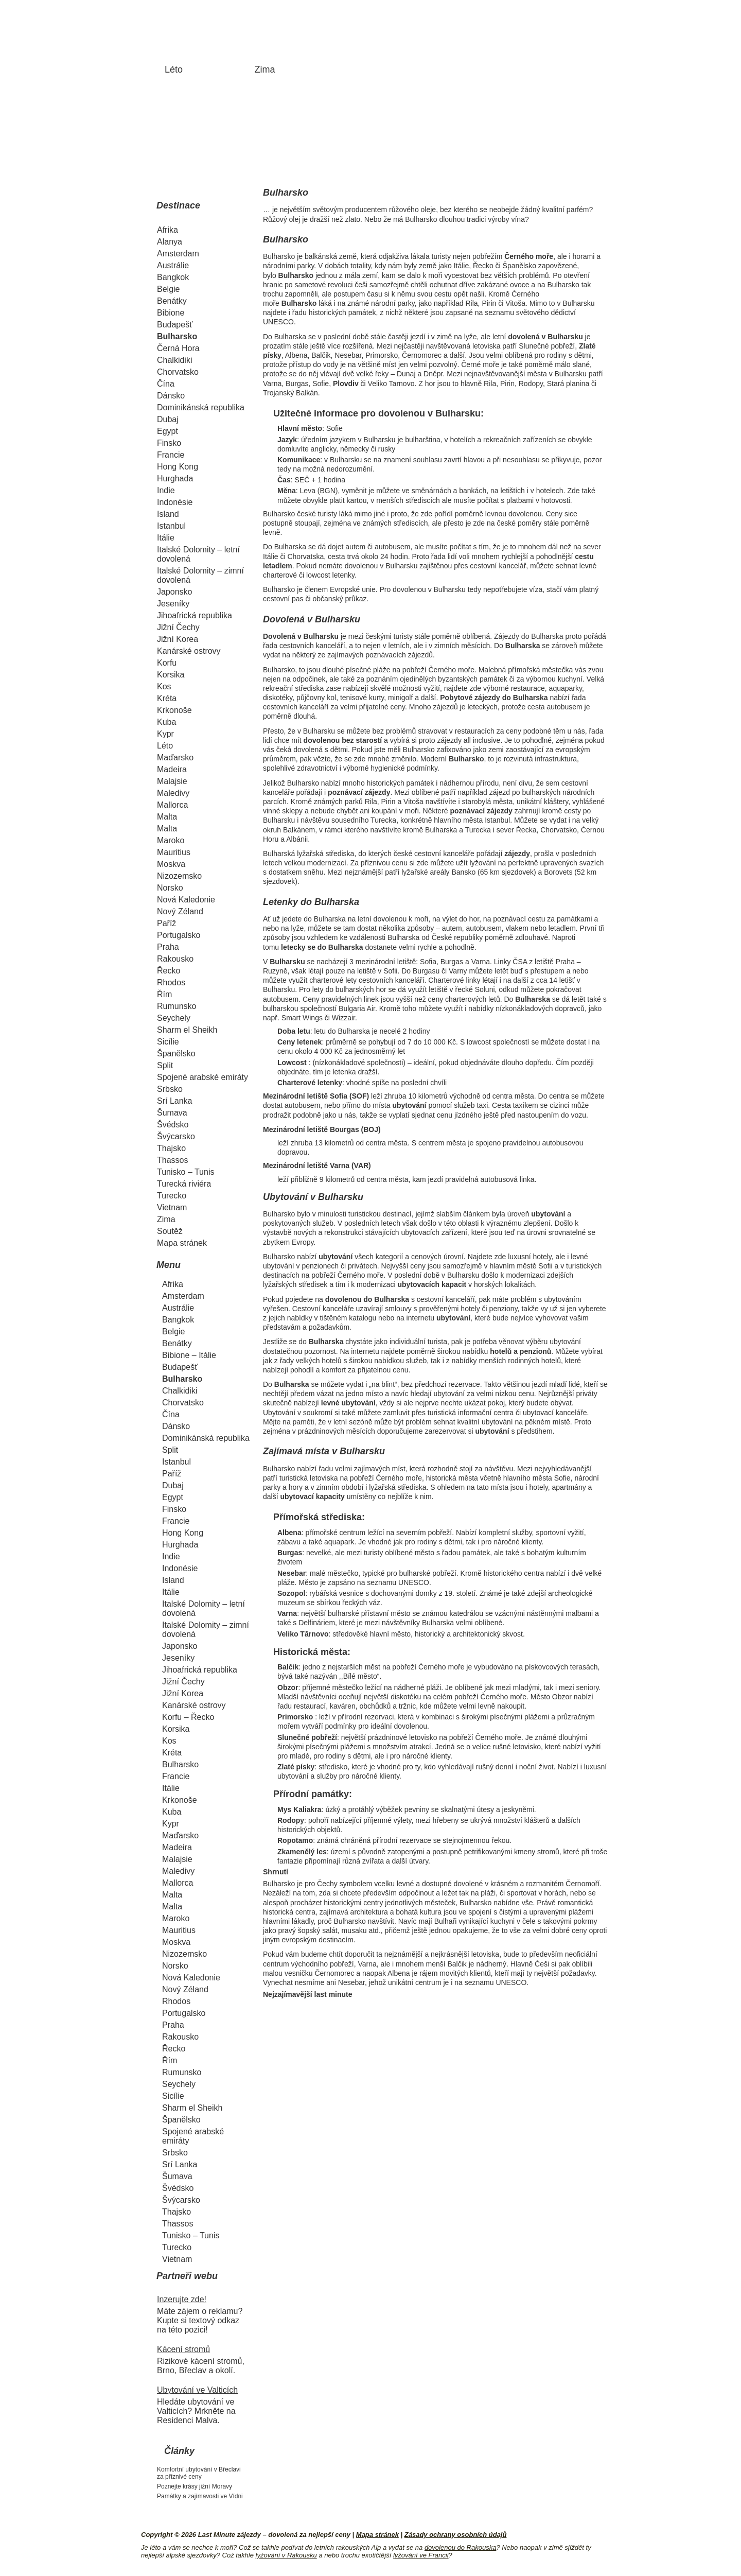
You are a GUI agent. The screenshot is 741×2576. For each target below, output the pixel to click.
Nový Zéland (180, 911)
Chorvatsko (178, 372)
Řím (164, 994)
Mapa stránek (182, 1243)
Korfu (167, 662)
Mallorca (172, 804)
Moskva (171, 864)
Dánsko (171, 395)
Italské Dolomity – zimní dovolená (200, 575)
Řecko (168, 970)
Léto (174, 69)
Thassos (172, 1160)
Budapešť (174, 324)
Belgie (168, 289)
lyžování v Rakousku (286, 2555)
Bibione (170, 312)
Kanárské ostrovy (189, 651)
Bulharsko (177, 336)
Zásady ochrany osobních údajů (455, 2534)
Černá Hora (178, 348)
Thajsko (171, 1148)
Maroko (170, 840)
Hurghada (175, 478)
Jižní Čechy (178, 627)
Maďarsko (175, 757)
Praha (168, 947)
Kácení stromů (183, 2349)
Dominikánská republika (200, 407)
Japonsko (174, 591)
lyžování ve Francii (421, 2555)
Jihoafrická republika (194, 615)
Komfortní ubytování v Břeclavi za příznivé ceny (199, 2473)
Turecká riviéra (184, 1183)
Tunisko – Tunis (185, 1172)
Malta (167, 816)
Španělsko (176, 1053)
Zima (265, 69)
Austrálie (173, 265)
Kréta (167, 698)
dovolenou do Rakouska (461, 2547)
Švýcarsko (176, 1136)
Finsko (169, 443)
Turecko (171, 1195)
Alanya (169, 241)
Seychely (173, 1018)
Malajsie (172, 781)
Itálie (165, 537)
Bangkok (173, 277)
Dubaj (168, 419)
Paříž (166, 923)
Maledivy (173, 793)
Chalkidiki (174, 360)
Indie (166, 490)
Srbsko (170, 1089)
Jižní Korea (177, 639)
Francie (170, 454)
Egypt (167, 431)
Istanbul (171, 525)
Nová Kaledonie (186, 899)
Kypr (165, 733)
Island (168, 514)
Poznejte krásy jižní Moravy (194, 2486)
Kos (164, 686)
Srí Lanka (174, 1100)
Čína (165, 383)
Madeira (172, 769)
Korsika (170, 674)
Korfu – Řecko (188, 1717)
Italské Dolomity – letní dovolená (198, 554)
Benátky (172, 301)
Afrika (167, 229)
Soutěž (170, 1231)
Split (165, 1065)
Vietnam (172, 1207)
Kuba (166, 722)
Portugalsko (179, 935)
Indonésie (174, 502)
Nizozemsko (179, 876)
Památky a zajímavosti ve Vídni (200, 2496)
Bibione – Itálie (189, 1355)
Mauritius (173, 852)
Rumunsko (176, 1006)
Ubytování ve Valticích (197, 2390)
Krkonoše (174, 710)
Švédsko (172, 1124)
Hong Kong (177, 466)
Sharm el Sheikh (187, 1029)
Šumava (172, 1112)
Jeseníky (173, 603)
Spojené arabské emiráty (202, 1077)
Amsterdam (178, 253)
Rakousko (175, 958)
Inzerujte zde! (181, 2299)
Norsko (170, 887)
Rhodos (171, 982)
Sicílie (168, 1041)
